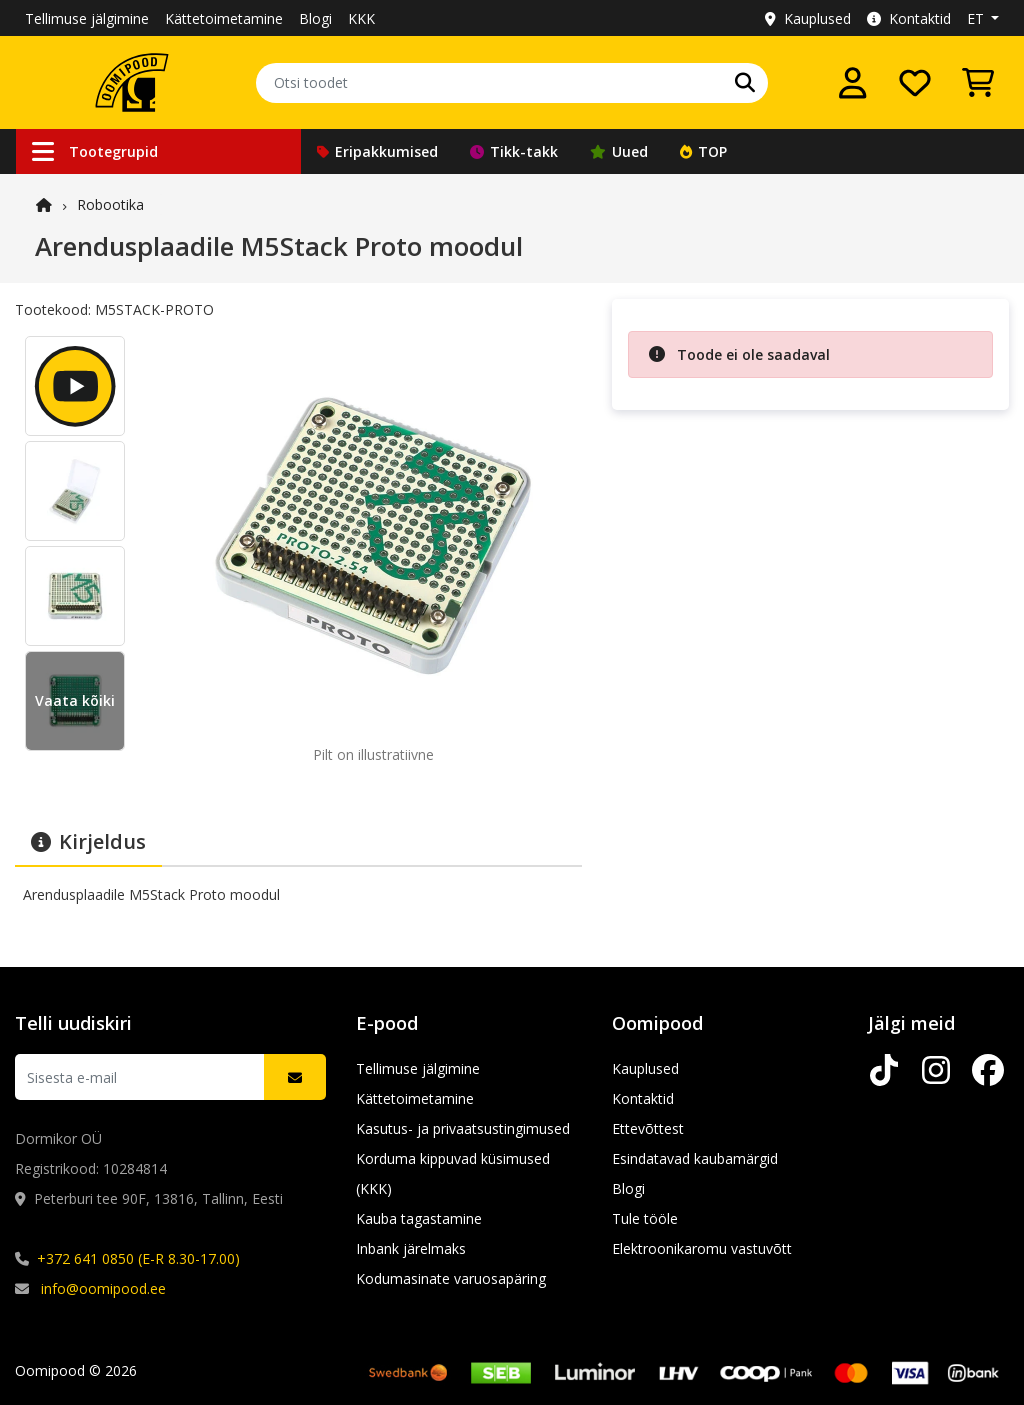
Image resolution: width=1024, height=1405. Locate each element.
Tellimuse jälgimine (87, 18)
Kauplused (808, 18)
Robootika (110, 204)
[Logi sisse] (853, 83)
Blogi (315, 18)
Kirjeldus (88, 841)
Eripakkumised (377, 151)
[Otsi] (745, 83)
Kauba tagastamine (419, 1218)
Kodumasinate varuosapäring (451, 1278)
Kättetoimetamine (224, 18)
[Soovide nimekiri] (915, 83)
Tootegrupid (95, 151)
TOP (703, 151)
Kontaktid (909, 18)
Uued (619, 151)
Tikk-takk (514, 151)
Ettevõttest (648, 1128)
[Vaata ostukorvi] (978, 83)
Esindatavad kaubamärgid (695, 1158)
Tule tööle (645, 1218)
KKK (361, 18)
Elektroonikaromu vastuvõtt (702, 1248)
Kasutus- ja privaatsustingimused (463, 1128)
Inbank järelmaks (411, 1248)
